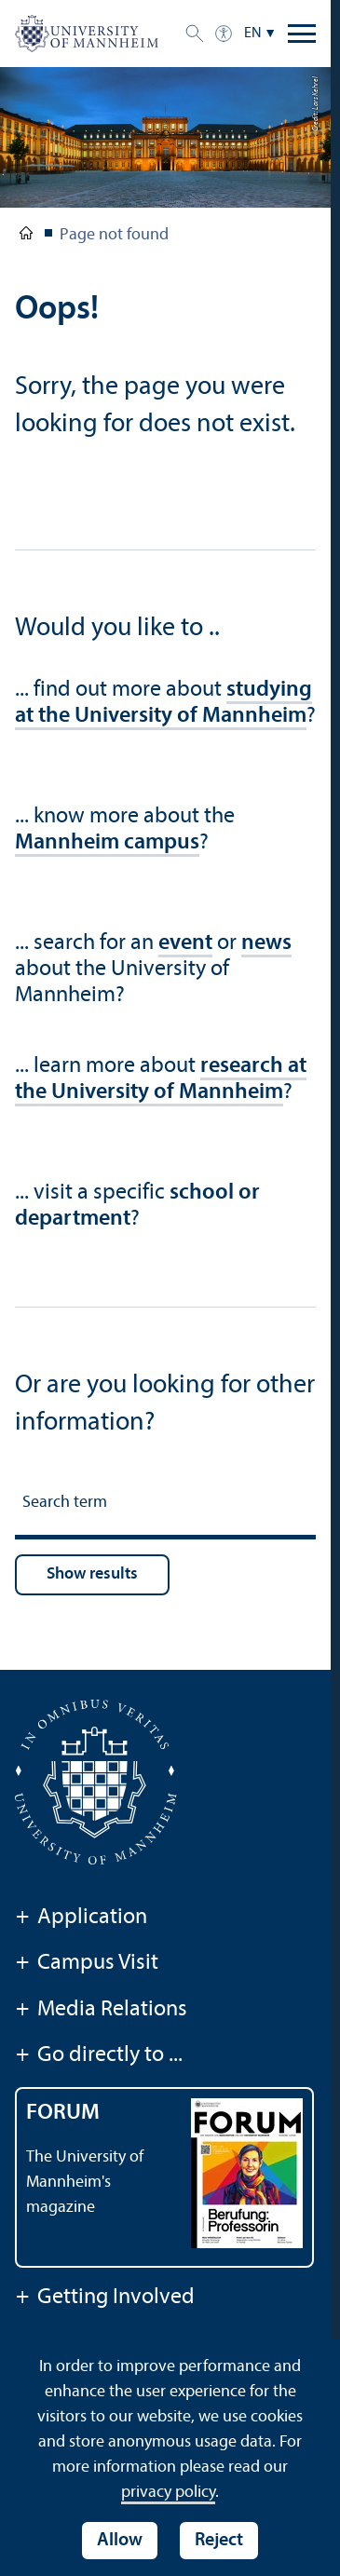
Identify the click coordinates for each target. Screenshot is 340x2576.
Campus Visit (86, 1964)
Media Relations (101, 2011)
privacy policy (168, 2492)
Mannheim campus (107, 843)
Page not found (114, 235)
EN (253, 33)
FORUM (63, 2113)
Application (81, 1918)
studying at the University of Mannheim (163, 703)
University (26, 237)
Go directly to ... (99, 2056)
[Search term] (165, 1505)
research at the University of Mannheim (160, 1079)
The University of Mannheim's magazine (84, 2183)
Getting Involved (105, 2298)
